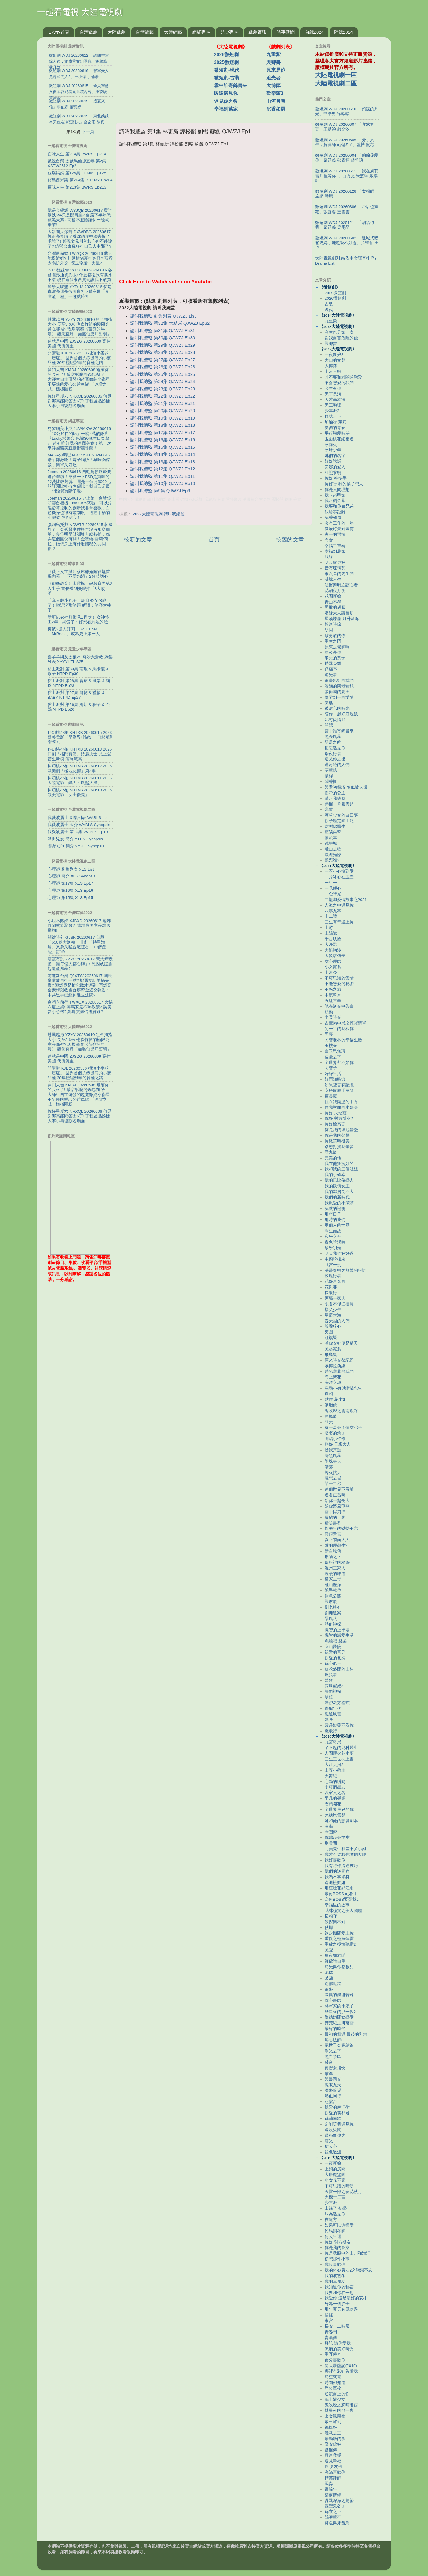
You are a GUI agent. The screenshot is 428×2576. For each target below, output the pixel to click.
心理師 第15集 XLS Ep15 (70, 897)
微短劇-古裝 (226, 77)
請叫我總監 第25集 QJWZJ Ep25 (162, 374)
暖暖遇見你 (226, 93)
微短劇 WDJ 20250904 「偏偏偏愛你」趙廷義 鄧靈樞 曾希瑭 (346, 157)
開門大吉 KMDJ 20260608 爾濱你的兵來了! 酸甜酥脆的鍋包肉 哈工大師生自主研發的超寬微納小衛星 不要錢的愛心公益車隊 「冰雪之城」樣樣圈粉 (79, 379)
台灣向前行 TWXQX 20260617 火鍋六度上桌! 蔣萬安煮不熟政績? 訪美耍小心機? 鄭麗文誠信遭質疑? (80, 1007)
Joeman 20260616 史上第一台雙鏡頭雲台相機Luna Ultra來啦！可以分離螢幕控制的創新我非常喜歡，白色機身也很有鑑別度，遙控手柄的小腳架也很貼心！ (80, 508)
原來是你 (275, 70)
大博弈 (273, 85)
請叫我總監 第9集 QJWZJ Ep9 (160, 490)
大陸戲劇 (116, 31)
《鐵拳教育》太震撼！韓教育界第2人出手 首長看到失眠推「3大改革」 (80, 588)
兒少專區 (229, 31)
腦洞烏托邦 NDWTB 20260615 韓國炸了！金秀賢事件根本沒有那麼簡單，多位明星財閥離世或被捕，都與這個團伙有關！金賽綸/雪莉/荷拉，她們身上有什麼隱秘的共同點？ (80, 536)
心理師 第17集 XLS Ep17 (70, 883)
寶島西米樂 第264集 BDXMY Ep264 (80, 180)
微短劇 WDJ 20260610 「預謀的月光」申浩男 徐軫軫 (346, 111)
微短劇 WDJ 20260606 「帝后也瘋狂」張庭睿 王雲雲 (346, 209)
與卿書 (273, 62)
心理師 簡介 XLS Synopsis (72, 876)
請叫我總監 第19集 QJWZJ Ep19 (162, 418)
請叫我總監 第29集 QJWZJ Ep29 (162, 345)
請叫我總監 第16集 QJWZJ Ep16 (162, 439)
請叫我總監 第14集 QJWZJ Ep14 (162, 454)
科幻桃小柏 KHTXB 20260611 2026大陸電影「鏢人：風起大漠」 (80, 780)
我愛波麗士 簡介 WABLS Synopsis (79, 824)
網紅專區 (201, 31)
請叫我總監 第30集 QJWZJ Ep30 (162, 337)
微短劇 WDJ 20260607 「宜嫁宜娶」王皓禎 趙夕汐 (344, 126)
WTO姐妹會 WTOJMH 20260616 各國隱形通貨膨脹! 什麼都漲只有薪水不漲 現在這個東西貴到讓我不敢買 (80, 275)
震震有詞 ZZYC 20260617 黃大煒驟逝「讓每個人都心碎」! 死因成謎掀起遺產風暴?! (80, 964)
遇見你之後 (226, 101)
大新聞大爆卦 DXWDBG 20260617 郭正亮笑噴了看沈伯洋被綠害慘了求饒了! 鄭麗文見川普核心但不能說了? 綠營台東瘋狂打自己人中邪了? (80, 239)
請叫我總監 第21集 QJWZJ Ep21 (162, 403)
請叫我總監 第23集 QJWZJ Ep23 (162, 389)
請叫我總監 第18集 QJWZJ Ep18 (162, 425)
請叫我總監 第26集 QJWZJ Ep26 (162, 367)
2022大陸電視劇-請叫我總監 (159, 514)
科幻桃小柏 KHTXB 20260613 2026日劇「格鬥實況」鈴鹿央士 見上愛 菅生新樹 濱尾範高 (80, 754)
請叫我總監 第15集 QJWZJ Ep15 (162, 447)
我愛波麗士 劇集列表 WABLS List (78, 817)
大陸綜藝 (173, 31)
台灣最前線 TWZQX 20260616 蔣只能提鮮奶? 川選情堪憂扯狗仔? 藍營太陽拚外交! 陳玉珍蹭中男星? (80, 258)
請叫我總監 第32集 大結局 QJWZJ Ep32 (170, 323)
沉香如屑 (275, 109)
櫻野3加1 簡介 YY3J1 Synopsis (76, 846)
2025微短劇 (226, 62)
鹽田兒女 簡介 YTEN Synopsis (75, 839)
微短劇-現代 (226, 70)
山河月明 (275, 101)
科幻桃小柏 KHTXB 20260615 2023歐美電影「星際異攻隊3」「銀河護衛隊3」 (80, 737)
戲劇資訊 (257, 31)
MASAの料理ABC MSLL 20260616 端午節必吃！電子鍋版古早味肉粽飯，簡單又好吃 (79, 460)
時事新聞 (286, 31)
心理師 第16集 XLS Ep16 (70, 890)
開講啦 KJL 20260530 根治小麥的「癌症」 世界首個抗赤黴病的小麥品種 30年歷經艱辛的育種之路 (79, 358)
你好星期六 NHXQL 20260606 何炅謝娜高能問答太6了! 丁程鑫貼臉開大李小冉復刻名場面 (79, 401)
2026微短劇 (226, 54)
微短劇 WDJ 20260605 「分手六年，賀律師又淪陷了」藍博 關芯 (344, 142)
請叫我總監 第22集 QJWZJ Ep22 (162, 396)
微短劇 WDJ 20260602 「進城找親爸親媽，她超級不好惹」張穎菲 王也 (347, 243)
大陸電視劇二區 (336, 83)
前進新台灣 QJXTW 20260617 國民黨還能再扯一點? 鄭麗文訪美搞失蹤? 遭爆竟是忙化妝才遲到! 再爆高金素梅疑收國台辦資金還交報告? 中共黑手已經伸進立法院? (80, 985)
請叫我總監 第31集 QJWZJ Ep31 (162, 330)
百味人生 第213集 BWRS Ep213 (77, 187)
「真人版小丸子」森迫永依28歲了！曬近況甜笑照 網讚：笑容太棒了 (79, 605)
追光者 (273, 77)
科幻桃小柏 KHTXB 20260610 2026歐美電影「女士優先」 (80, 792)
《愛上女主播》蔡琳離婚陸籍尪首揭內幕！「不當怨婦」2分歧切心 (79, 574)
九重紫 (273, 54)
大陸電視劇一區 (336, 75)
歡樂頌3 (274, 93)
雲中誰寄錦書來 (230, 85)
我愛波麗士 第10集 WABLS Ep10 (78, 832)
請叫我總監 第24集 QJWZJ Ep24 (162, 381)
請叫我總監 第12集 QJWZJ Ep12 (162, 469)
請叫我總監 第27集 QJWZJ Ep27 (162, 359)
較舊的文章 (290, 539)
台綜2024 (314, 31)
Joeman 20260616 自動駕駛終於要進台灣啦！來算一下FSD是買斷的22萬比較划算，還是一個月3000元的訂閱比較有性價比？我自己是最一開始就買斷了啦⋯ (79, 481)
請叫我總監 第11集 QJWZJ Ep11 (162, 476)
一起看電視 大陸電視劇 (80, 12)
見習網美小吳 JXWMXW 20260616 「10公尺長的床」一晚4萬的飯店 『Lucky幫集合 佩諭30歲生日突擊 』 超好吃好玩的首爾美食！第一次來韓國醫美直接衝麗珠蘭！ (79, 438)
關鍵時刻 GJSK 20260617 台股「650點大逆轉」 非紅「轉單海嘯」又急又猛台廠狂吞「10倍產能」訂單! (77, 944)
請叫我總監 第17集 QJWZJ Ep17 (162, 432)
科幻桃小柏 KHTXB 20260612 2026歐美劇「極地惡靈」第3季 (80, 768)
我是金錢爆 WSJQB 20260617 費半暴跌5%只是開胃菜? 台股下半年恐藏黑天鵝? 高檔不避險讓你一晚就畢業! (80, 217)
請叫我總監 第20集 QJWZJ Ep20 (162, 410)
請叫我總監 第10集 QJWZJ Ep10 (162, 483)
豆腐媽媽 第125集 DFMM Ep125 (77, 173)
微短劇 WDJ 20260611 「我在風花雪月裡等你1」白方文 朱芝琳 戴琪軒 (346, 176)
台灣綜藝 (145, 31)
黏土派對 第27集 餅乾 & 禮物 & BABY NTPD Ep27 (76, 695)
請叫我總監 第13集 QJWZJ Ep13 (162, 461)
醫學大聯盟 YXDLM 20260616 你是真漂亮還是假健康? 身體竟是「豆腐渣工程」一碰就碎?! (80, 292)
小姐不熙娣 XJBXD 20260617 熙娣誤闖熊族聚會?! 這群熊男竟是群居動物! (79, 926)
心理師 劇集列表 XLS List (71, 869)
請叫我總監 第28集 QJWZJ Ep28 (162, 352)
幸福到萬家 (226, 109)
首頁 (214, 539)
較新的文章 (138, 539)
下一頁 (88, 131)
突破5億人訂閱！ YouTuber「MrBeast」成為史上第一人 (74, 631)
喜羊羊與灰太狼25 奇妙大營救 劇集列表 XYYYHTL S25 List (80, 659)
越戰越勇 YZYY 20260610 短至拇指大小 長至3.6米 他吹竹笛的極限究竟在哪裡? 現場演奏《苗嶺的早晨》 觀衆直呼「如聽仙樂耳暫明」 (80, 326)
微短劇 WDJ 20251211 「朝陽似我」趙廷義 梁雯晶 (344, 225)
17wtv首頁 (59, 31)
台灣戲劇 (88, 31)
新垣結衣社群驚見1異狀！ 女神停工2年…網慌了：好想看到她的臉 (78, 619)
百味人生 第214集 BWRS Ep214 (77, 154)
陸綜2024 (343, 31)
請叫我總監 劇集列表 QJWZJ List (163, 316)
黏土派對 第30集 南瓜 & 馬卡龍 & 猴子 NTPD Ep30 (78, 671)
